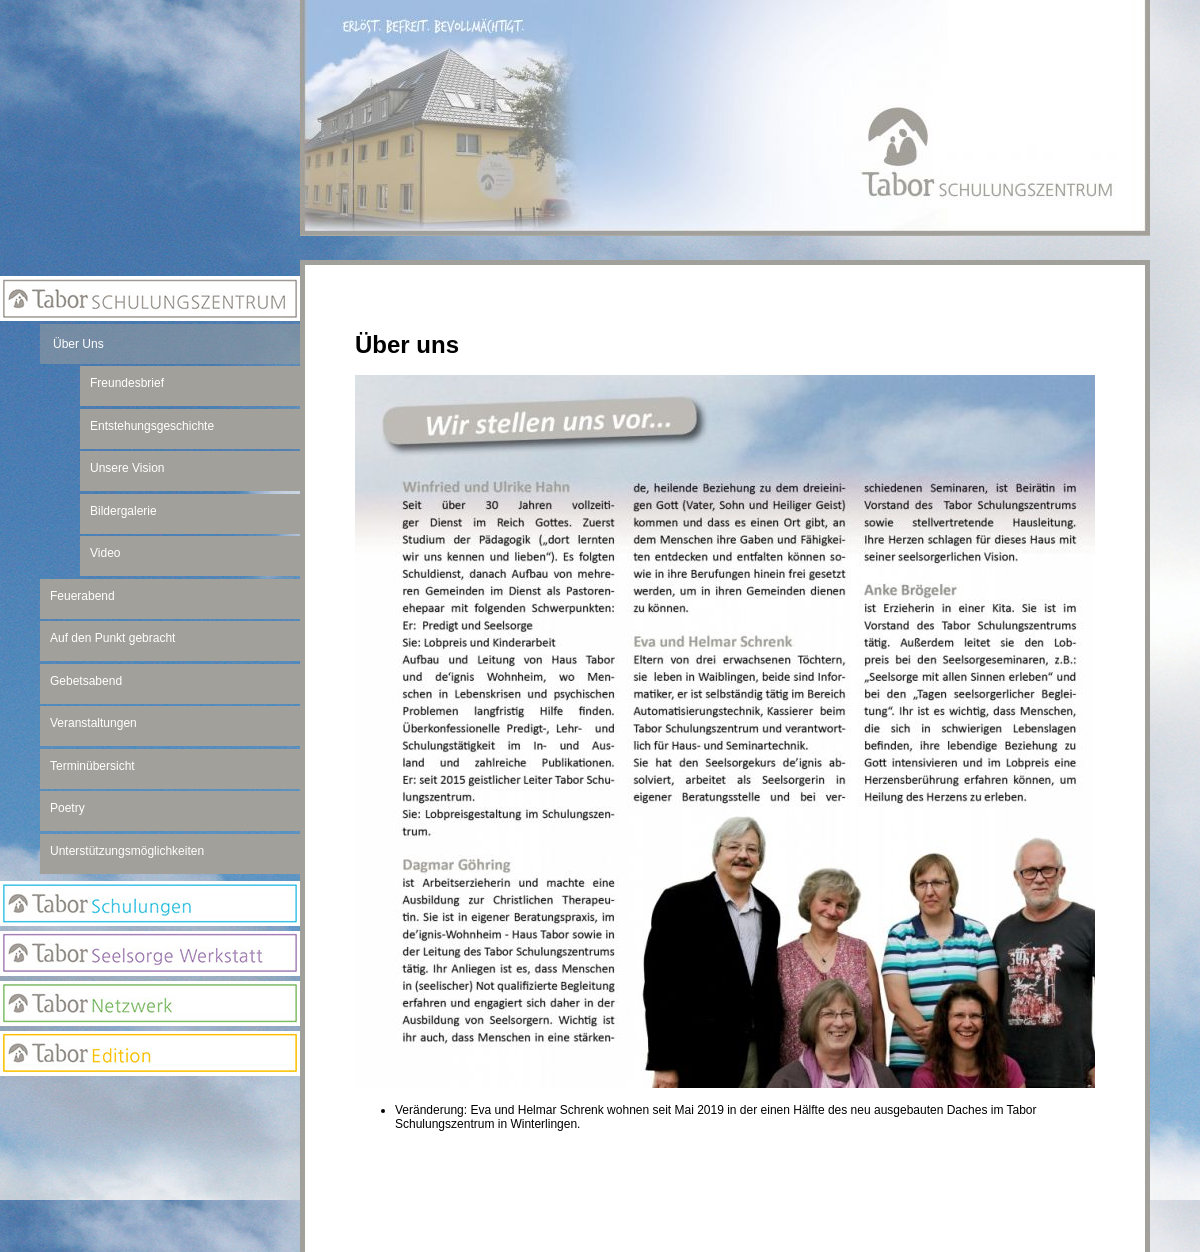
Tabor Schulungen (150, 903)
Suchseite (150, 1181)
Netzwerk (150, 1003)
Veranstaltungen (93, 723)
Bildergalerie (123, 511)
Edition (150, 1053)
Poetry (67, 808)
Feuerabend (82, 596)
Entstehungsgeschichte (152, 426)
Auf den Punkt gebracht (112, 638)
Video (105, 553)
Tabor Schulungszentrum (150, 298)
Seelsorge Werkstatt (150, 953)
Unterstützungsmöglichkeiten (127, 851)
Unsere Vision (127, 468)
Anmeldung (150, 1101)
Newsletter (150, 1141)
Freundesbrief (127, 383)
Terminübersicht (92, 766)
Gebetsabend (86, 681)
